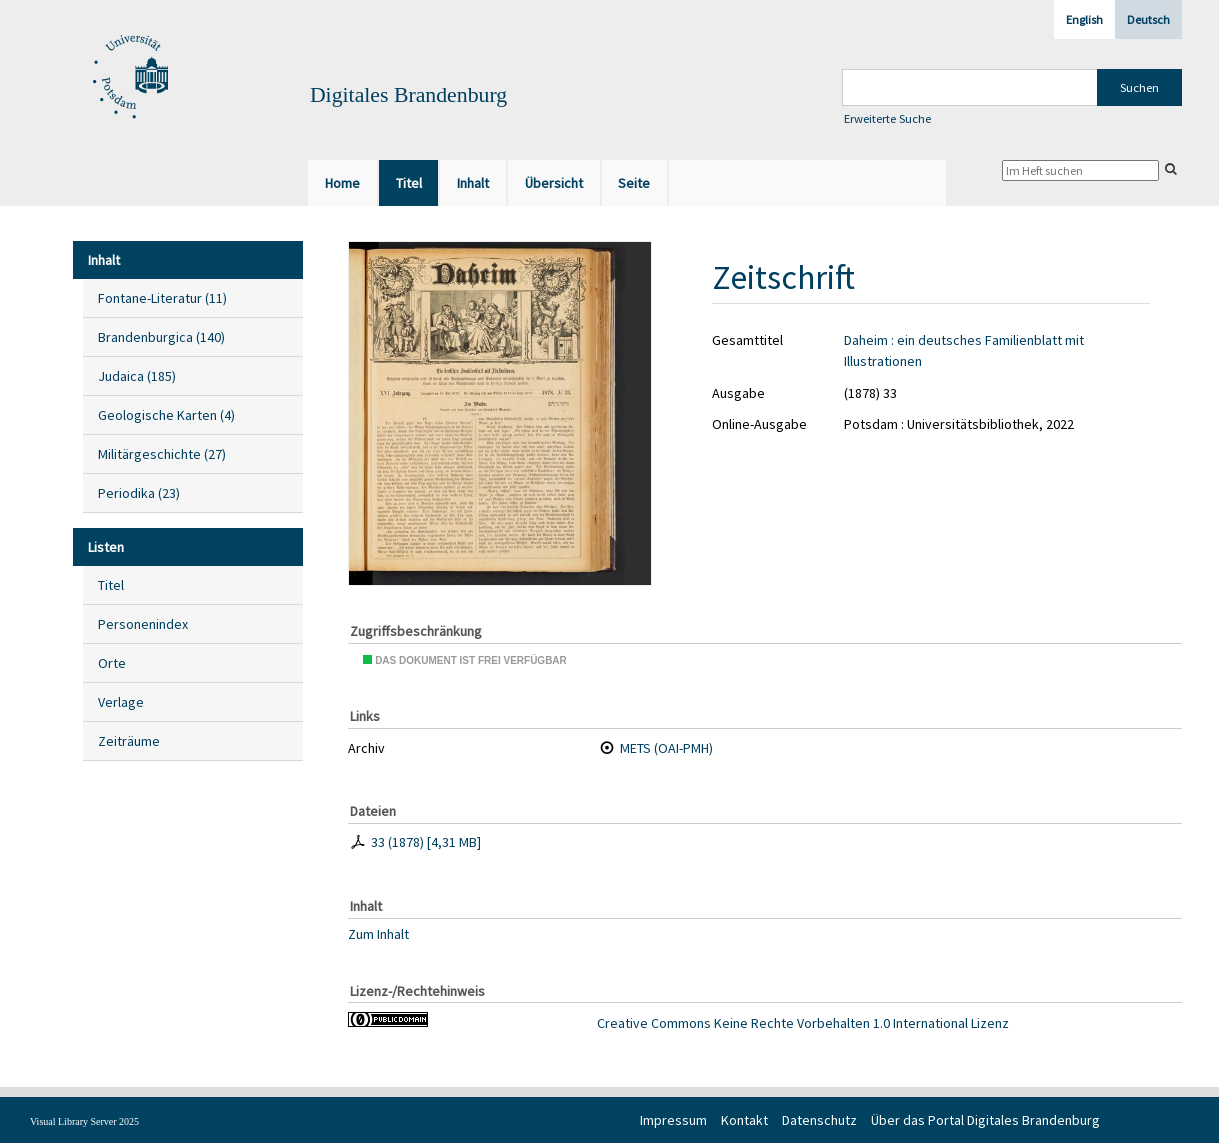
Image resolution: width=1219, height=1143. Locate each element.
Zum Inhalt (378, 933)
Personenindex (143, 624)
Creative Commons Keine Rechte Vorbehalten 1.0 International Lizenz (803, 1023)
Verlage (121, 702)
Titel (111, 585)
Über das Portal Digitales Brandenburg (985, 1120)
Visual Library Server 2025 (84, 1121)
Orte (112, 663)
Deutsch (1148, 19)
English (1084, 19)
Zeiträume (129, 741)
